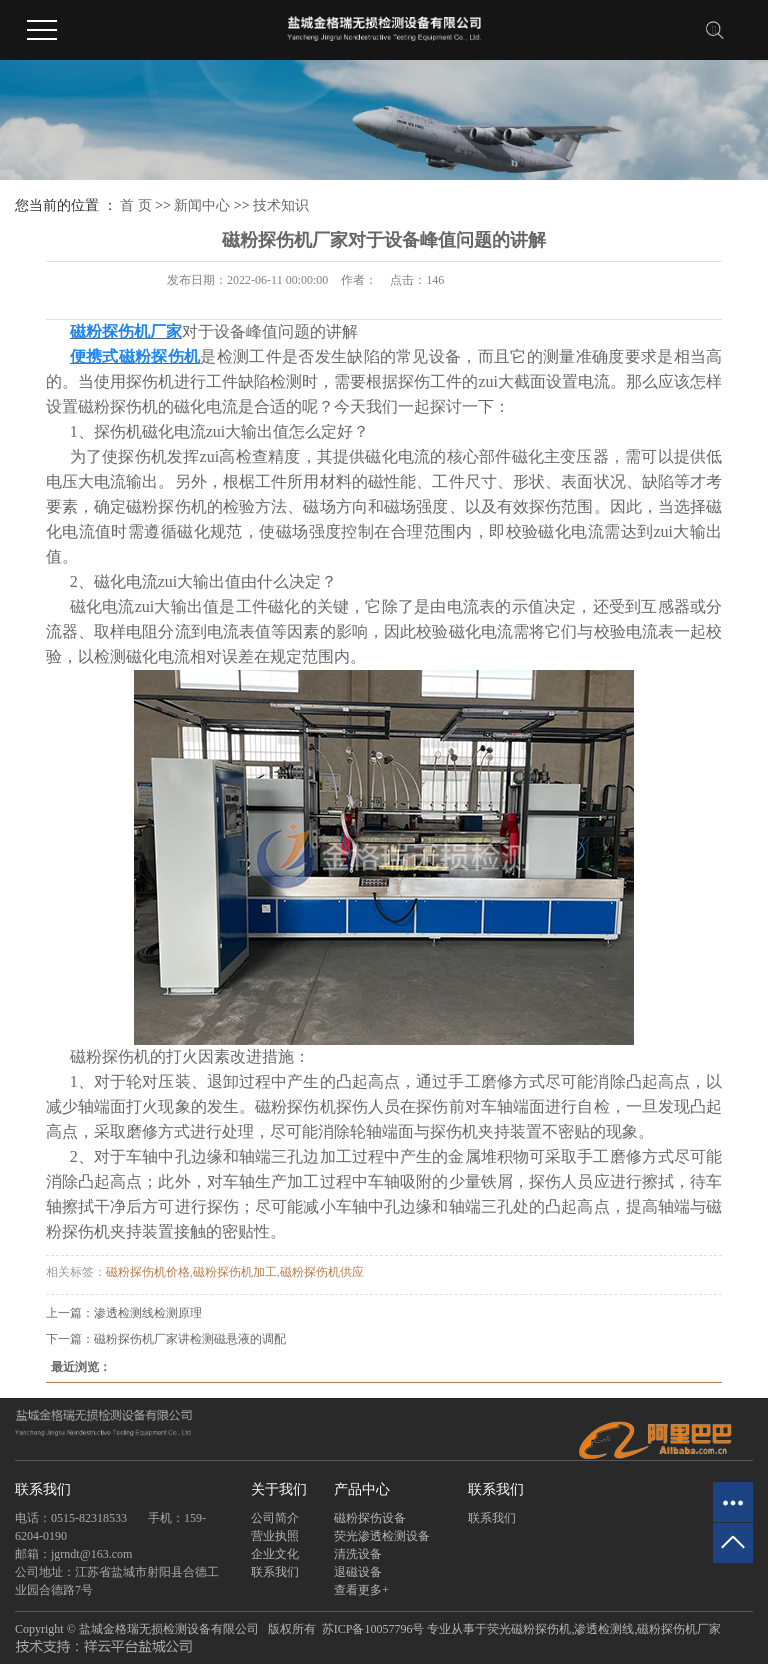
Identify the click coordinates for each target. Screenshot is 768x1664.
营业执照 (275, 1536)
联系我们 (275, 1572)
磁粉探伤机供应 (322, 1272)
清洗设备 (358, 1554)
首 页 (136, 205)
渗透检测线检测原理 (148, 1313)
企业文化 (275, 1554)
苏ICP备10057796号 (373, 1629)
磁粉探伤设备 (370, 1518)
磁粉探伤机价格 (148, 1272)
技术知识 (281, 205)
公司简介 (275, 1518)
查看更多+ (361, 1590)
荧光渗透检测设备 (382, 1536)
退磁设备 (358, 1572)
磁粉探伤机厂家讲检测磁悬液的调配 (190, 1339)
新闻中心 (202, 205)
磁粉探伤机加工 (235, 1272)
